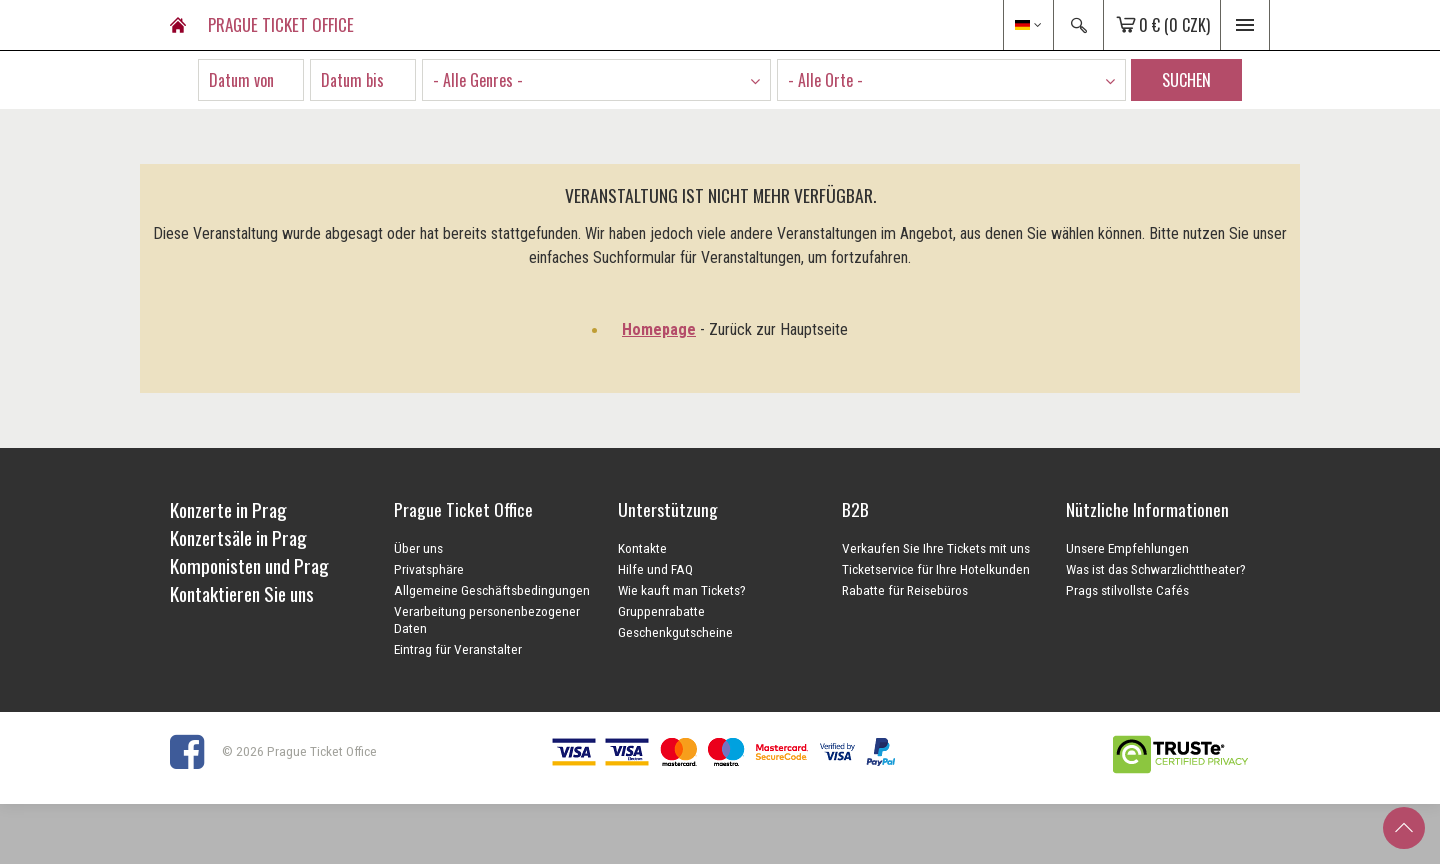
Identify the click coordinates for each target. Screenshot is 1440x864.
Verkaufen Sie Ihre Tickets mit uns (936, 548)
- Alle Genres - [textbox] (478, 80)
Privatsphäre (429, 569)
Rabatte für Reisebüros (905, 590)
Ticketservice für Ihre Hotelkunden (936, 569)
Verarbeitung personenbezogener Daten (487, 619)
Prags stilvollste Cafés (1127, 590)
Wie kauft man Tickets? (682, 590)
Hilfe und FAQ (655, 569)
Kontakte (642, 548)
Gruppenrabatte (661, 611)
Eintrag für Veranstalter (458, 649)
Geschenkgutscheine (675, 632)
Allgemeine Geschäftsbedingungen (492, 590)
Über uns (418, 548)
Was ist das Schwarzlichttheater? (1156, 569)
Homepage (659, 329)
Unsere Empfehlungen (1127, 548)
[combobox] (596, 80)
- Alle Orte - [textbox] (825, 80)
